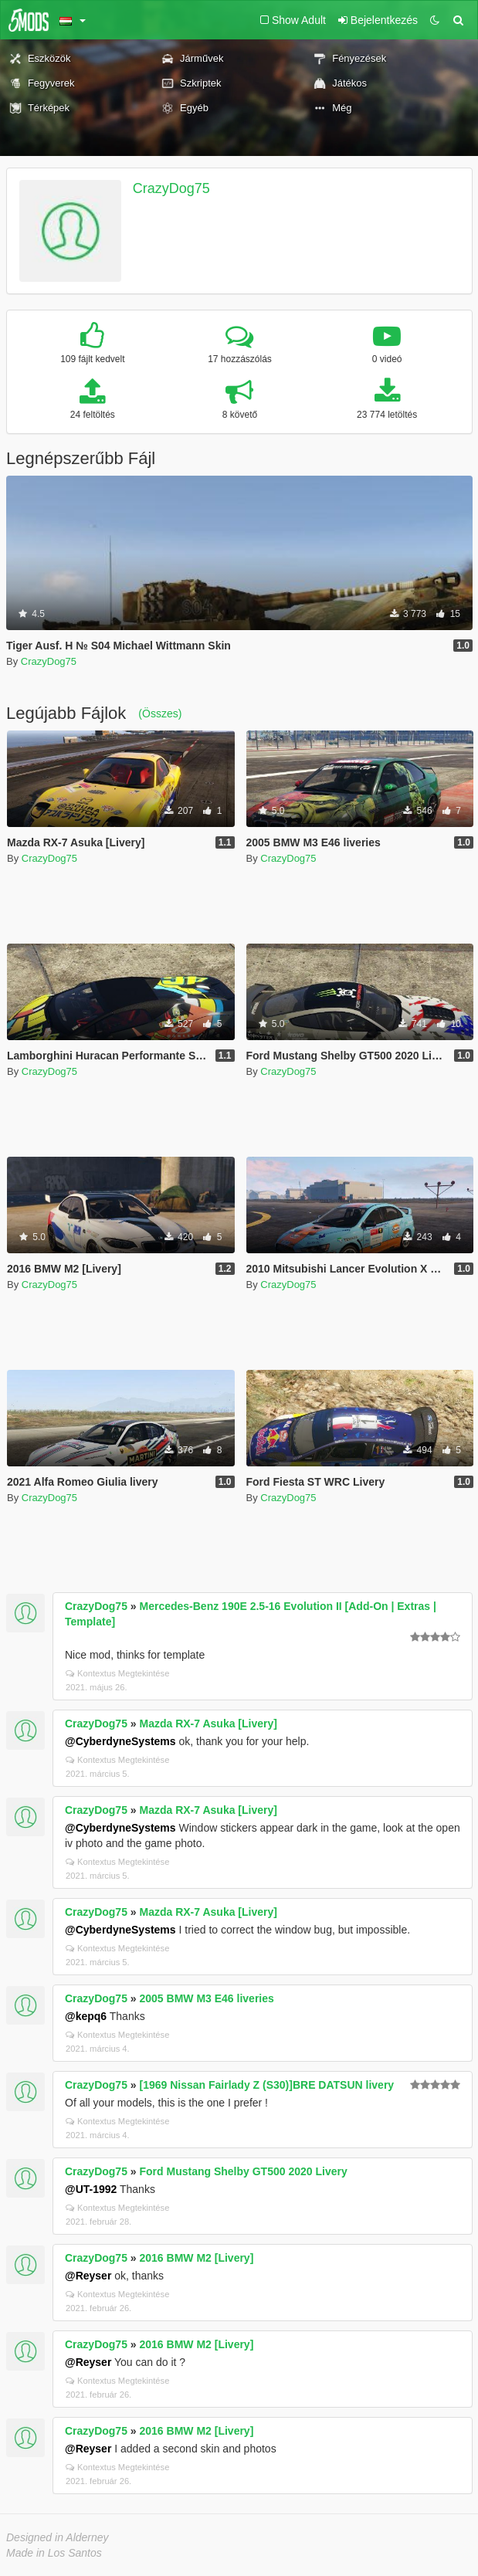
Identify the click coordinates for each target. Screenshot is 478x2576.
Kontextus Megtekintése (117, 1673)
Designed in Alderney (57, 2537)
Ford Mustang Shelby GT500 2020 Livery (243, 2171)
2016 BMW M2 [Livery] (197, 2258)
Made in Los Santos (54, 2553)
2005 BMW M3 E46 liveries (207, 1998)
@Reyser (88, 2275)
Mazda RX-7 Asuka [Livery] (208, 1723)
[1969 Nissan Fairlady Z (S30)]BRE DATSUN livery (267, 2085)
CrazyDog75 (171, 188)
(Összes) (159, 713)
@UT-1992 (91, 2189)
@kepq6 (86, 2016)
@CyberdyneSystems (120, 1741)
